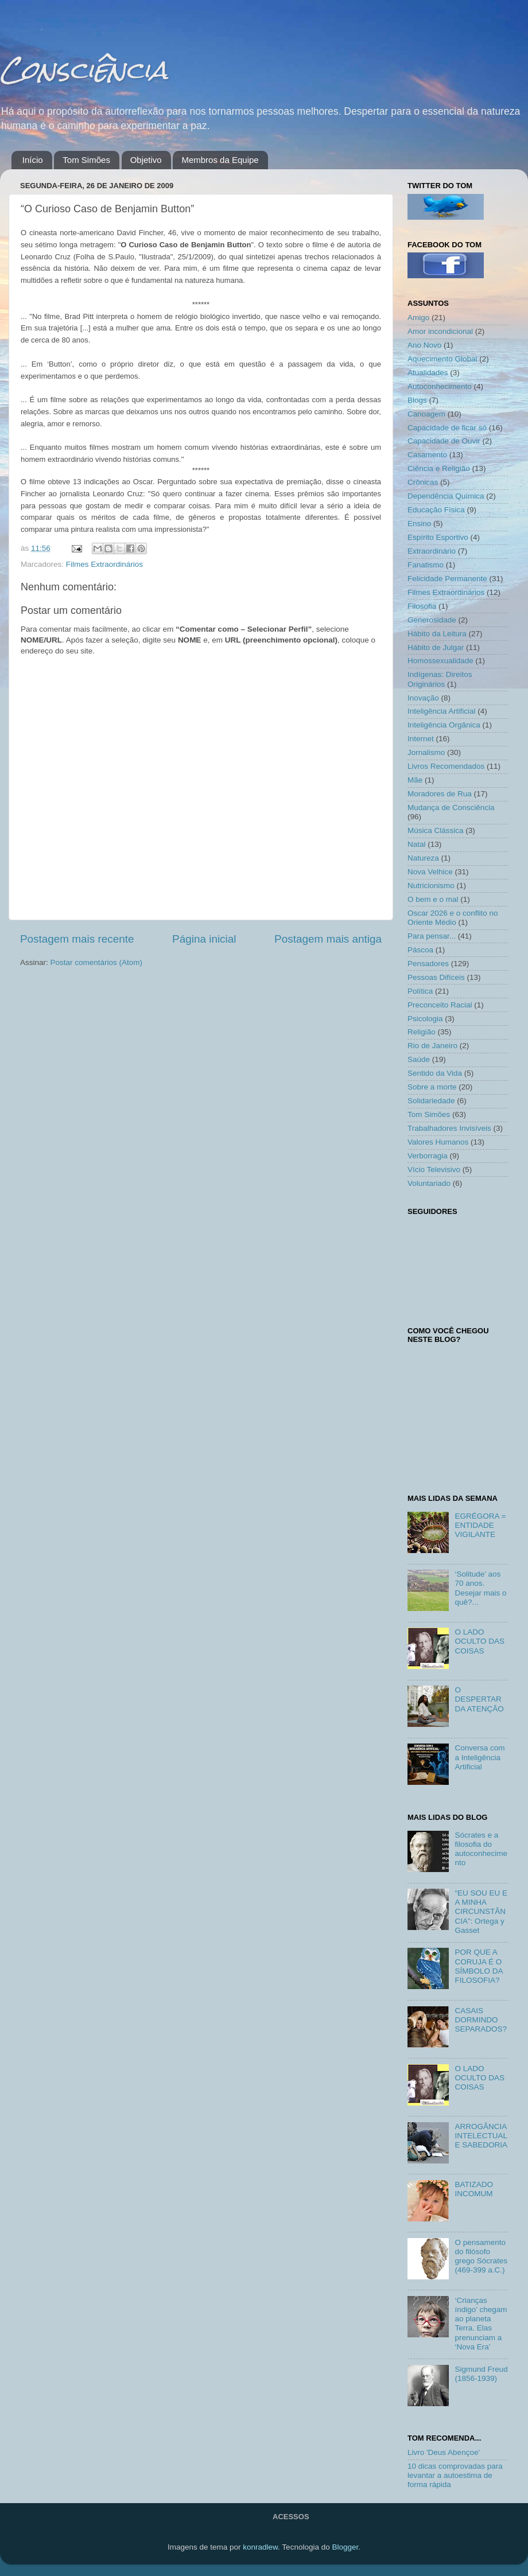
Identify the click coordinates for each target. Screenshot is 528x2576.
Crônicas (422, 482)
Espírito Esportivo (437, 537)
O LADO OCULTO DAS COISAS (479, 1641)
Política (420, 991)
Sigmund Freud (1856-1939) (481, 2374)
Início (32, 160)
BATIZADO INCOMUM (474, 2189)
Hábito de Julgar (435, 647)
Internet (420, 738)
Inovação (423, 698)
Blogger (345, 2547)
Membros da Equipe (219, 160)
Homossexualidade (440, 660)
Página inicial (204, 939)
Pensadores (428, 963)
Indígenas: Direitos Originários (439, 679)
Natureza (423, 858)
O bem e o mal (433, 899)
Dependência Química (445, 496)
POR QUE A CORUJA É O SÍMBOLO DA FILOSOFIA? (478, 1966)
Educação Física (436, 509)
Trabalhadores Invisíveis (449, 1128)
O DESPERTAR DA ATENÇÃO (479, 1699)
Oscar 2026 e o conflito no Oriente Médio (452, 918)
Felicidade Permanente (447, 578)
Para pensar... (431, 936)
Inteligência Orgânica (443, 725)
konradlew (260, 2547)
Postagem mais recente (77, 939)
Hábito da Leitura (437, 633)
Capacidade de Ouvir (443, 441)
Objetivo (146, 160)
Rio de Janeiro (432, 1045)
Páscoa (420, 949)
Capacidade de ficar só (447, 427)
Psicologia (425, 1018)
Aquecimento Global (442, 359)
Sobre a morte (432, 1087)
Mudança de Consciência (451, 807)
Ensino (419, 523)
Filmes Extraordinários (104, 564)
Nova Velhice (430, 871)
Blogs (417, 400)
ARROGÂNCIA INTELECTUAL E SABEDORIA (481, 2135)
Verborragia (427, 1155)
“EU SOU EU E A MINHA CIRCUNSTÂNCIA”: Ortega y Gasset (481, 1912)
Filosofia (421, 606)
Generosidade (431, 620)
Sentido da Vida (434, 1073)
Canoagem (426, 414)
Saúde (418, 1059)
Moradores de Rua (439, 793)
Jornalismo (426, 752)
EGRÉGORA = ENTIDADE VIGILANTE (480, 1525)
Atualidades (427, 372)
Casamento (427, 454)
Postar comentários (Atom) (97, 962)
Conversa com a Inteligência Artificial (479, 1757)
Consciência (84, 69)
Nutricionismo (431, 885)
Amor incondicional (440, 331)
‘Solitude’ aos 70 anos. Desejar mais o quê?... (480, 1588)
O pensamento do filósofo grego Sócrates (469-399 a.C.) (481, 2256)
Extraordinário (431, 551)
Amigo (418, 317)
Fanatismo (425, 565)
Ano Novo (424, 345)
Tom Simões (86, 160)
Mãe (414, 780)
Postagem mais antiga (328, 939)
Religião (421, 1032)
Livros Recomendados (445, 766)
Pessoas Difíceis (436, 977)
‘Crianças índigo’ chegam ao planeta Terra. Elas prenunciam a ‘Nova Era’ (481, 2323)
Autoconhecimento (439, 386)
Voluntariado (429, 1183)
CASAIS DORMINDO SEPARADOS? (481, 2019)
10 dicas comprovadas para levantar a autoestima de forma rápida (455, 2475)
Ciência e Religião (438, 468)
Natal (416, 844)
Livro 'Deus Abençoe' (443, 2452)
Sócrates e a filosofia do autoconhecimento (481, 1849)
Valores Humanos (437, 1142)
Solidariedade (431, 1100)
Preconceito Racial (439, 1005)
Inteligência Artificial (441, 711)
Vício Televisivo (433, 1169)
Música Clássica (435, 830)
